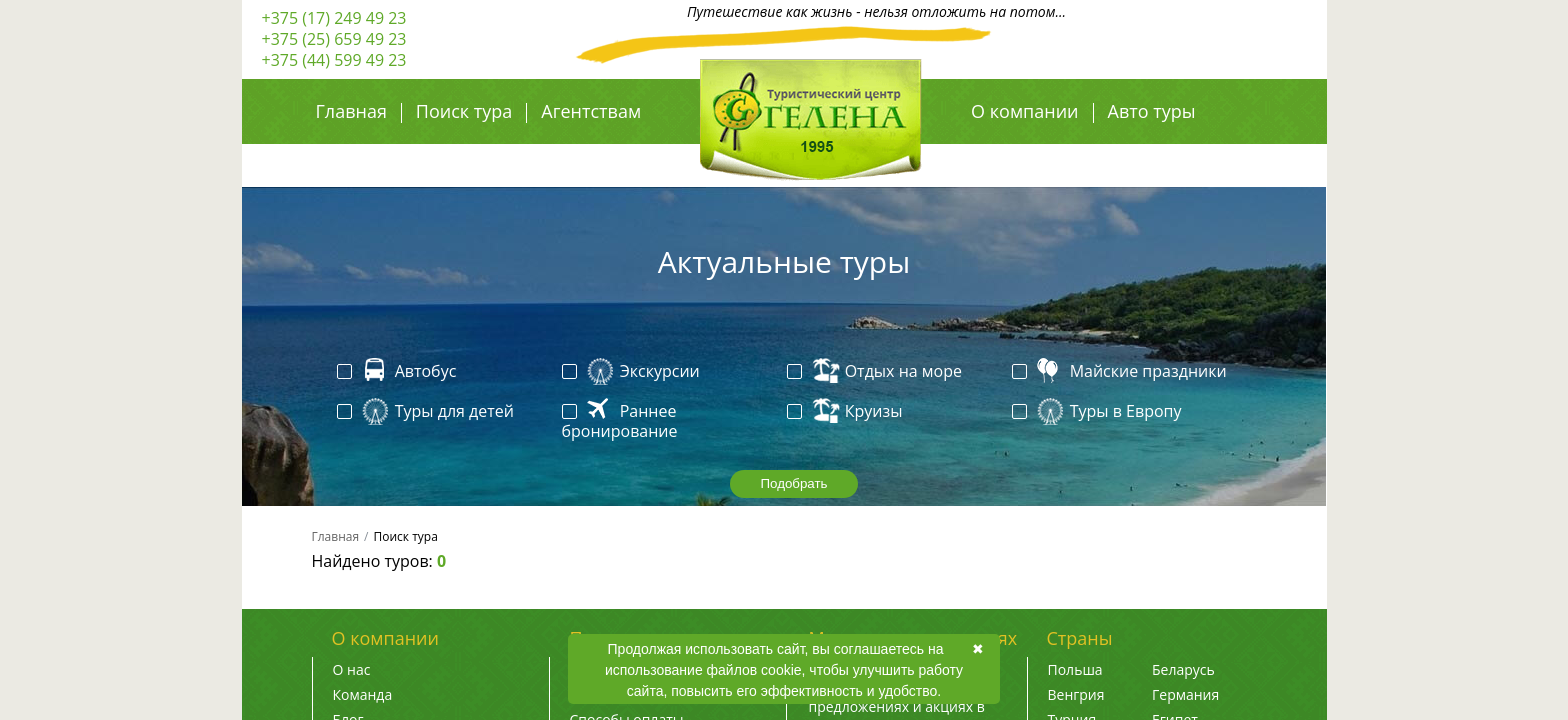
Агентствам (591, 111)
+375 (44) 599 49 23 (334, 60)
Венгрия (1076, 694)
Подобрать (793, 483)
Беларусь (1183, 669)
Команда (363, 694)
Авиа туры (1017, 155)
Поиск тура (464, 111)
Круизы (847, 412)
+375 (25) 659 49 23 (334, 39)
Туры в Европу (1099, 412)
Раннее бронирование (620, 421)
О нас (352, 669)
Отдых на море (876, 372)
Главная (351, 111)
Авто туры (1152, 111)
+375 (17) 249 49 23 (334, 18)
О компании (1024, 111)
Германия (1185, 694)
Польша (1075, 669)
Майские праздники (1121, 372)
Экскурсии (633, 372)
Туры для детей (427, 412)
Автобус (399, 372)
